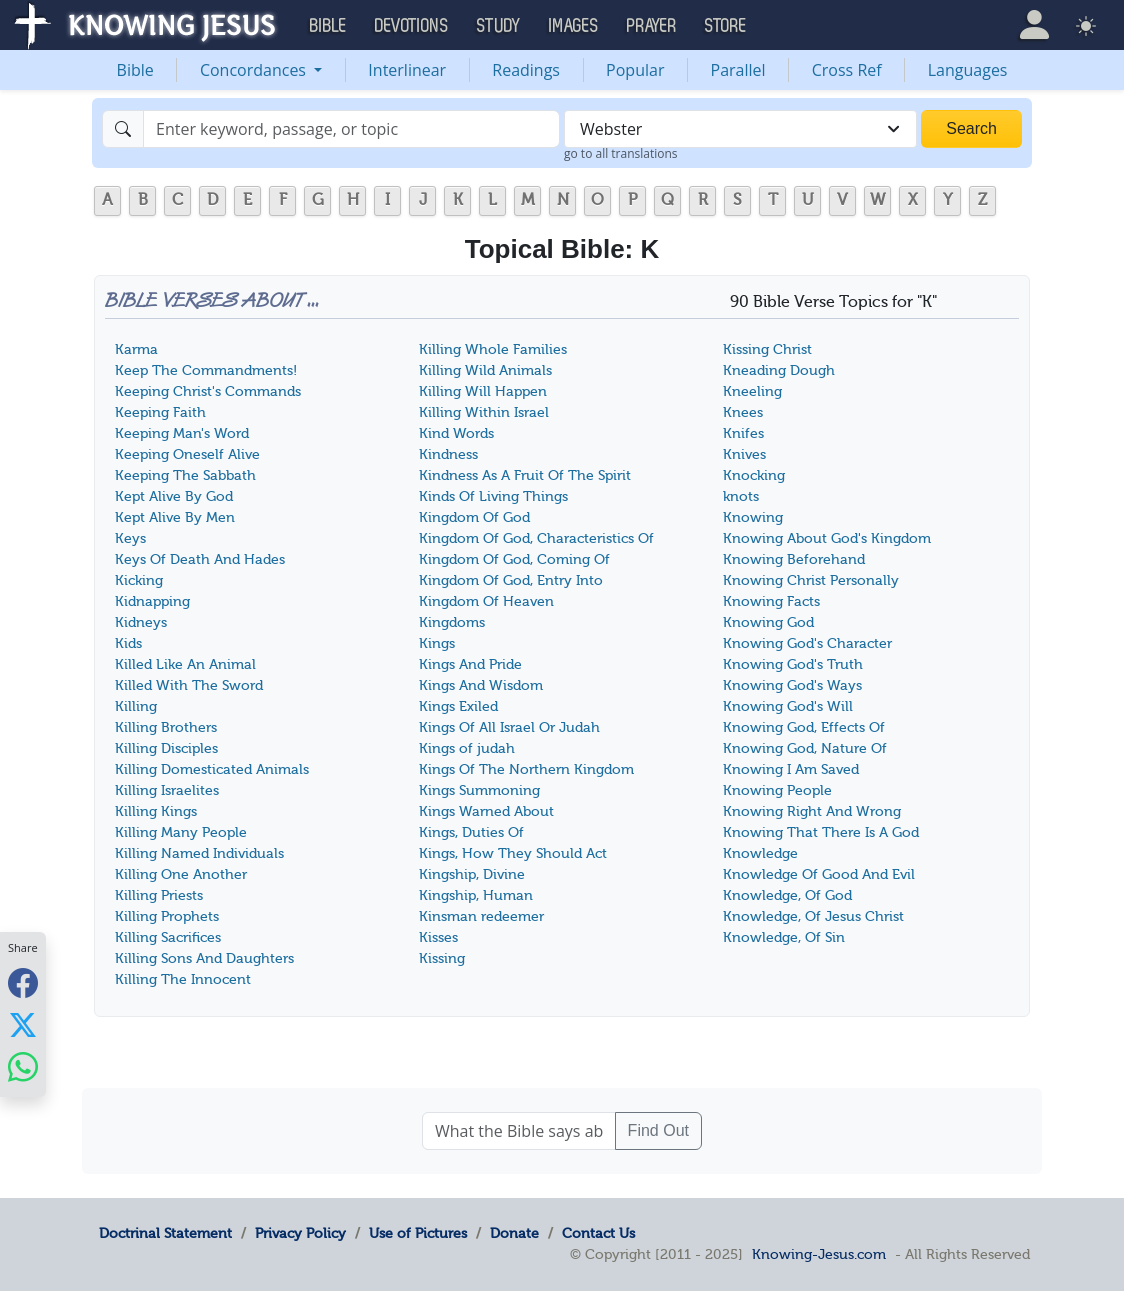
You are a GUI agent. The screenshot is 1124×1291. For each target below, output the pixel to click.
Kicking (139, 580)
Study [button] (499, 26)
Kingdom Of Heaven (486, 601)
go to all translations (621, 153)
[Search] (351, 129)
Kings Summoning (479, 790)
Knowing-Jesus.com (819, 1254)
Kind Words (456, 433)
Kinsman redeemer (481, 916)
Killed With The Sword (189, 685)
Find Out (658, 1130)
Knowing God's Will (788, 706)
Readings (526, 70)
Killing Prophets (167, 916)
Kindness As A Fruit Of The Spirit (525, 475)
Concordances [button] (255, 70)
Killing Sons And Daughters (204, 958)
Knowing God (768, 622)
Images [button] (574, 26)
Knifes (743, 433)
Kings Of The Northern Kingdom (526, 769)
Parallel (738, 70)
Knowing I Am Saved (791, 769)
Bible (135, 70)
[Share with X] (23, 1024)
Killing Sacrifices (168, 937)
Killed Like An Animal (185, 664)
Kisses (438, 937)
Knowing (753, 517)
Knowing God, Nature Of (805, 748)
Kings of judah (467, 748)
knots (741, 496)
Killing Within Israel (484, 412)
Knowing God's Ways (792, 685)
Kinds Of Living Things (493, 496)
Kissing (442, 958)
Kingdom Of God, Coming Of (514, 559)
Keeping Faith (160, 412)
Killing (136, 706)
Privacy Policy (300, 1233)
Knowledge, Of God (787, 895)
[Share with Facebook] (23, 982)
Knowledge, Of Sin (784, 937)
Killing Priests (159, 895)
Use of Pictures (418, 1233)
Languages (968, 70)
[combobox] (740, 129)
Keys (130, 538)
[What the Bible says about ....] (519, 1131)
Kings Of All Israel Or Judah (509, 727)
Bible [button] (328, 26)
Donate (514, 1233)
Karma (136, 349)
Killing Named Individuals (199, 853)
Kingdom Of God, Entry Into (511, 580)
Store (726, 26)
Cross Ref (847, 70)
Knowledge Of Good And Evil (819, 874)
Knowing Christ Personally (811, 580)
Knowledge (760, 853)
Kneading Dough (779, 370)
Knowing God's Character (807, 643)
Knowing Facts (771, 601)
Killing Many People (181, 832)
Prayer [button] (652, 26)
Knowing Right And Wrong (812, 811)
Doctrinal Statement (165, 1233)
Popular (635, 70)
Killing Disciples (166, 748)
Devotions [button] (412, 26)
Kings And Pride (470, 664)
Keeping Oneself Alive (187, 454)
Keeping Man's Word (182, 433)
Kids (128, 643)
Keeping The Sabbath (185, 475)
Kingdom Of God (474, 517)
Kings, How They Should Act (513, 853)
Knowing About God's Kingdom (827, 538)
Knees (743, 412)
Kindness (448, 454)
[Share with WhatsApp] (23, 1066)
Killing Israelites (167, 790)
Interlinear (407, 70)
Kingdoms (452, 622)
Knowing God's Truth (793, 664)
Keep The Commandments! (206, 370)
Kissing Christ (767, 349)
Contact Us (598, 1233)
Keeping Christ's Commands (208, 391)
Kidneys (141, 622)
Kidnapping (152, 601)
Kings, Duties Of (471, 832)
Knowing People (777, 790)
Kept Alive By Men (175, 517)
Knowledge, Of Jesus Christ (813, 916)
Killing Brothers (166, 727)
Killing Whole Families (493, 349)
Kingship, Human (476, 895)
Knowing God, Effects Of (804, 727)
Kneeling (752, 391)
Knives (744, 454)
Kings (437, 643)
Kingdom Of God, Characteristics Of (536, 538)
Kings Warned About (486, 811)
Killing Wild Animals (485, 370)
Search (971, 128)
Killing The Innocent (183, 979)
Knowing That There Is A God (821, 832)
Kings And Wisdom (481, 685)
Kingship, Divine (472, 874)
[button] (1034, 25)
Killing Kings (156, 811)
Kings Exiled (458, 706)
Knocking (754, 475)
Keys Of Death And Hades (200, 559)
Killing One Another (181, 874)
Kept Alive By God (174, 496)
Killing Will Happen (483, 391)
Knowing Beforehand (794, 559)
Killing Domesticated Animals (212, 769)
